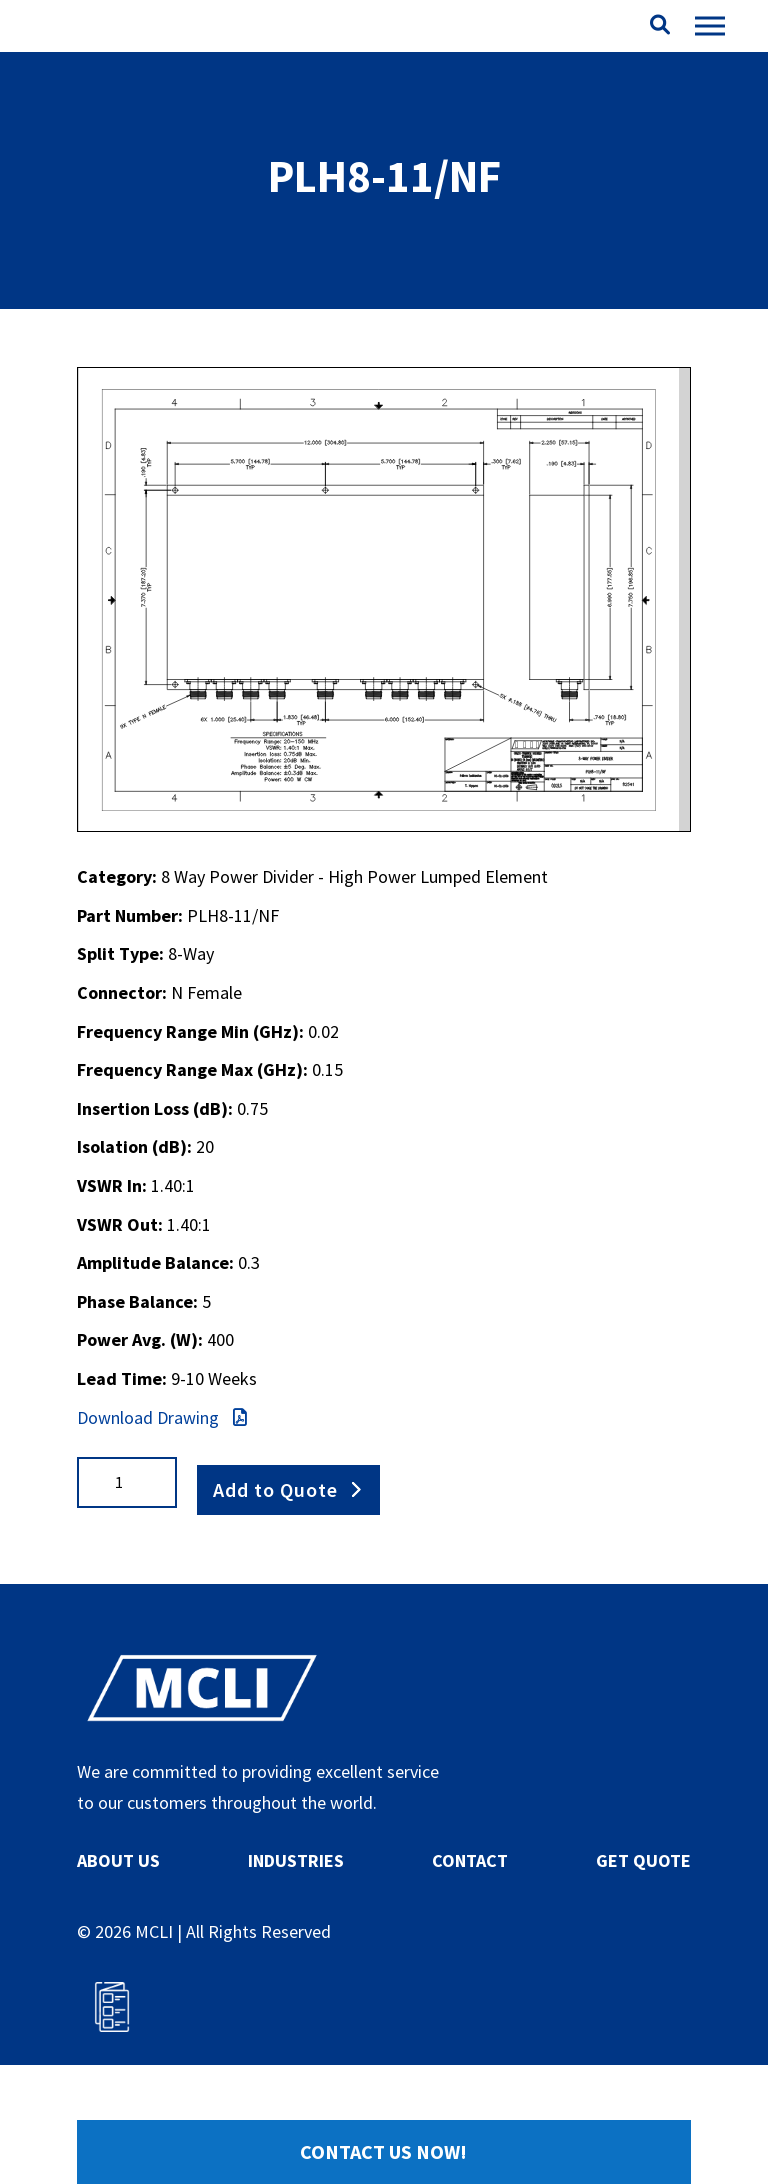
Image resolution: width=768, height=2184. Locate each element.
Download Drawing (162, 1478)
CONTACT (470, 1915)
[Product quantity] (127, 1543)
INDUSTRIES (296, 1915)
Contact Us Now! (383, 2151)
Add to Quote (275, 1542)
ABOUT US (118, 1915)
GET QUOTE (643, 1915)
